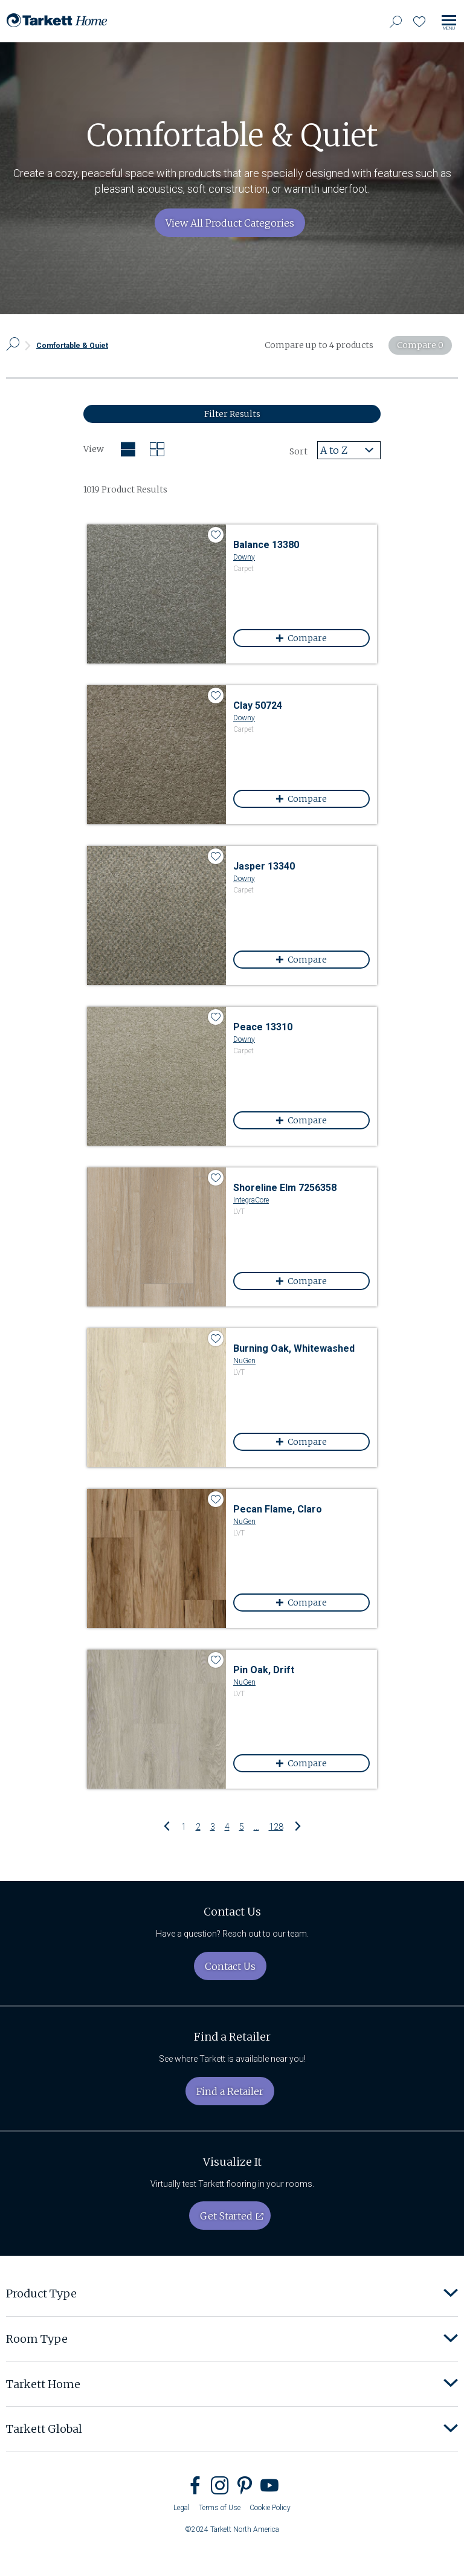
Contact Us (230, 1966)
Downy (244, 557)
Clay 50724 (257, 705)
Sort (298, 451)
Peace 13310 (262, 1027)
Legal (181, 2507)
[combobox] (349, 450)
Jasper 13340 (264, 866)
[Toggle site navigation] (449, 23)
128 (276, 1826)
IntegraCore (251, 1200)
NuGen (244, 1361)
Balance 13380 (266, 544)
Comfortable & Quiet (72, 345)
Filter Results (232, 413)
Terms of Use (219, 2507)
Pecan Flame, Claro (277, 1509)
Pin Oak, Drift (263, 1670)
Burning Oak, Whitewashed (294, 1348)
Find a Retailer (229, 2091)
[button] (450, 2294)
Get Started (226, 2216)
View (93, 449)
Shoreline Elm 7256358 (285, 1187)
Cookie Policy (270, 2507)
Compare (314, 638)
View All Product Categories (230, 223)
